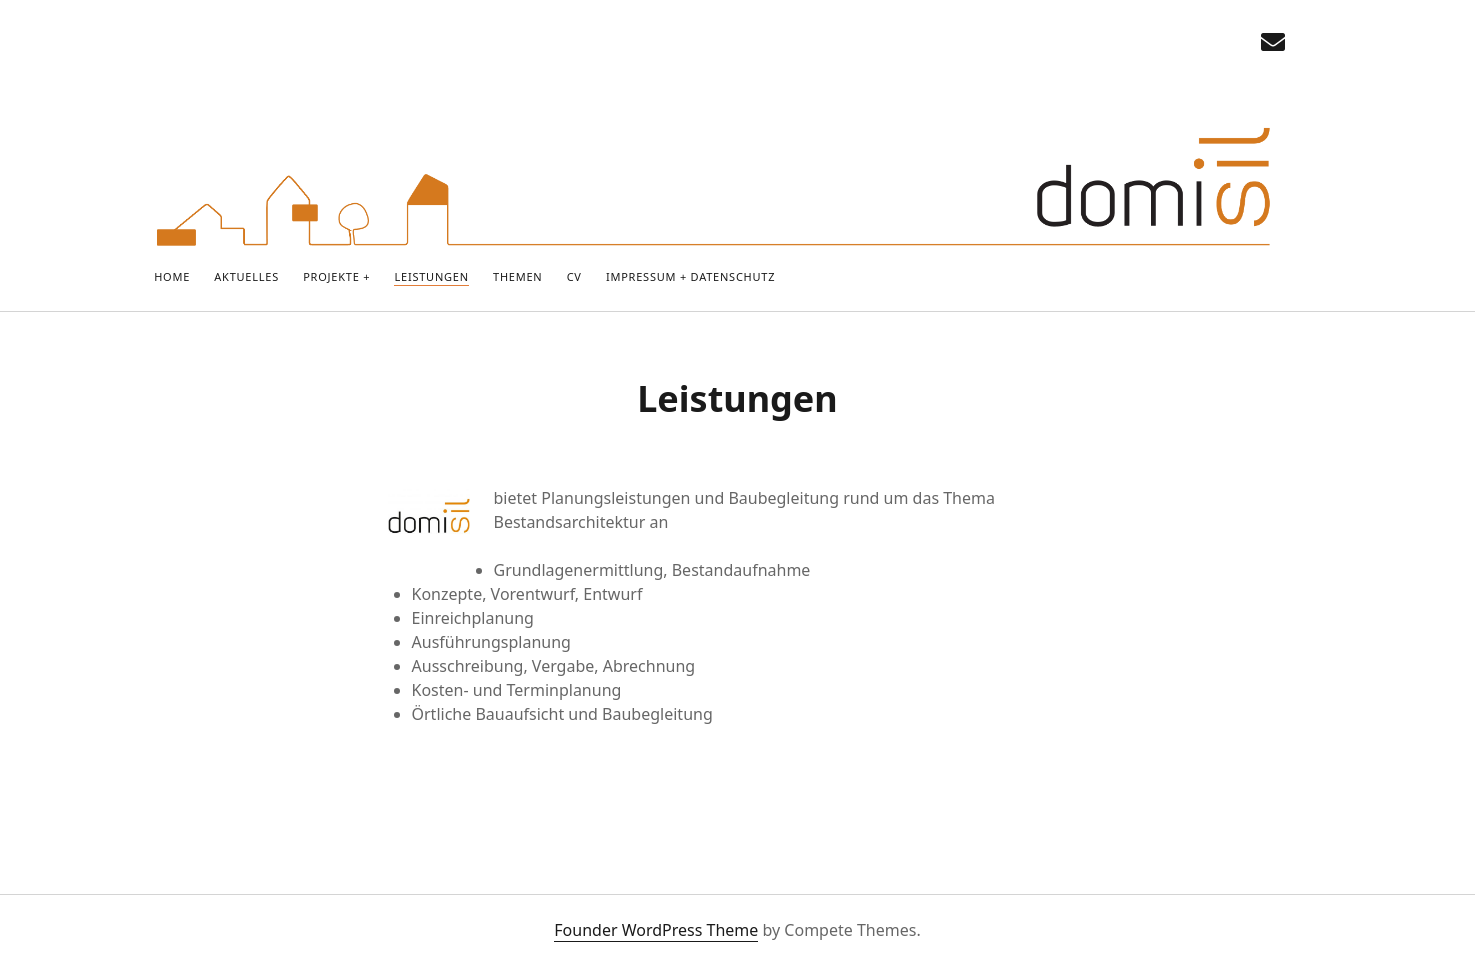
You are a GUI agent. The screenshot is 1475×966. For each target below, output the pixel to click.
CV (574, 276)
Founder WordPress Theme (656, 930)
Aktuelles (246, 276)
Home (172, 276)
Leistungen (431, 276)
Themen (517, 276)
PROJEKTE (331, 276)
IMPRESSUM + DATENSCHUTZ (690, 276)
